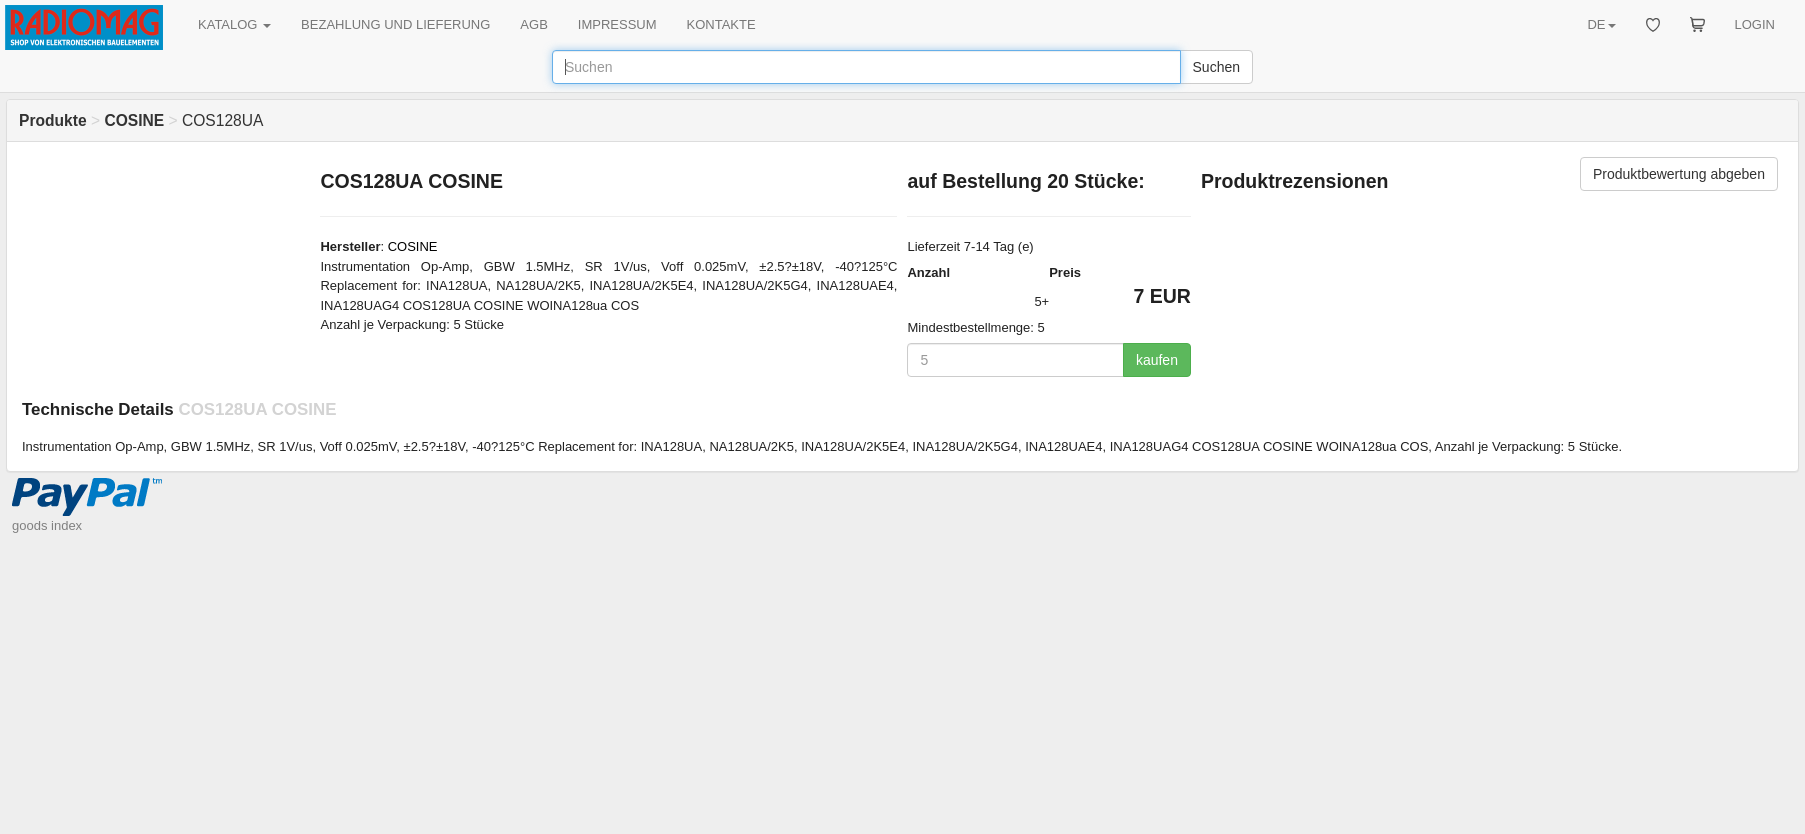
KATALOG (234, 24)
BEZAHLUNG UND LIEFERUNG (395, 24)
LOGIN (1755, 24)
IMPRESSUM (617, 24)
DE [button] (1601, 24)
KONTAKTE (721, 24)
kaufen (1157, 360)
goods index (47, 525)
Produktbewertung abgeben (1679, 174)
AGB (533, 24)
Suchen (1216, 67)
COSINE (413, 246)
